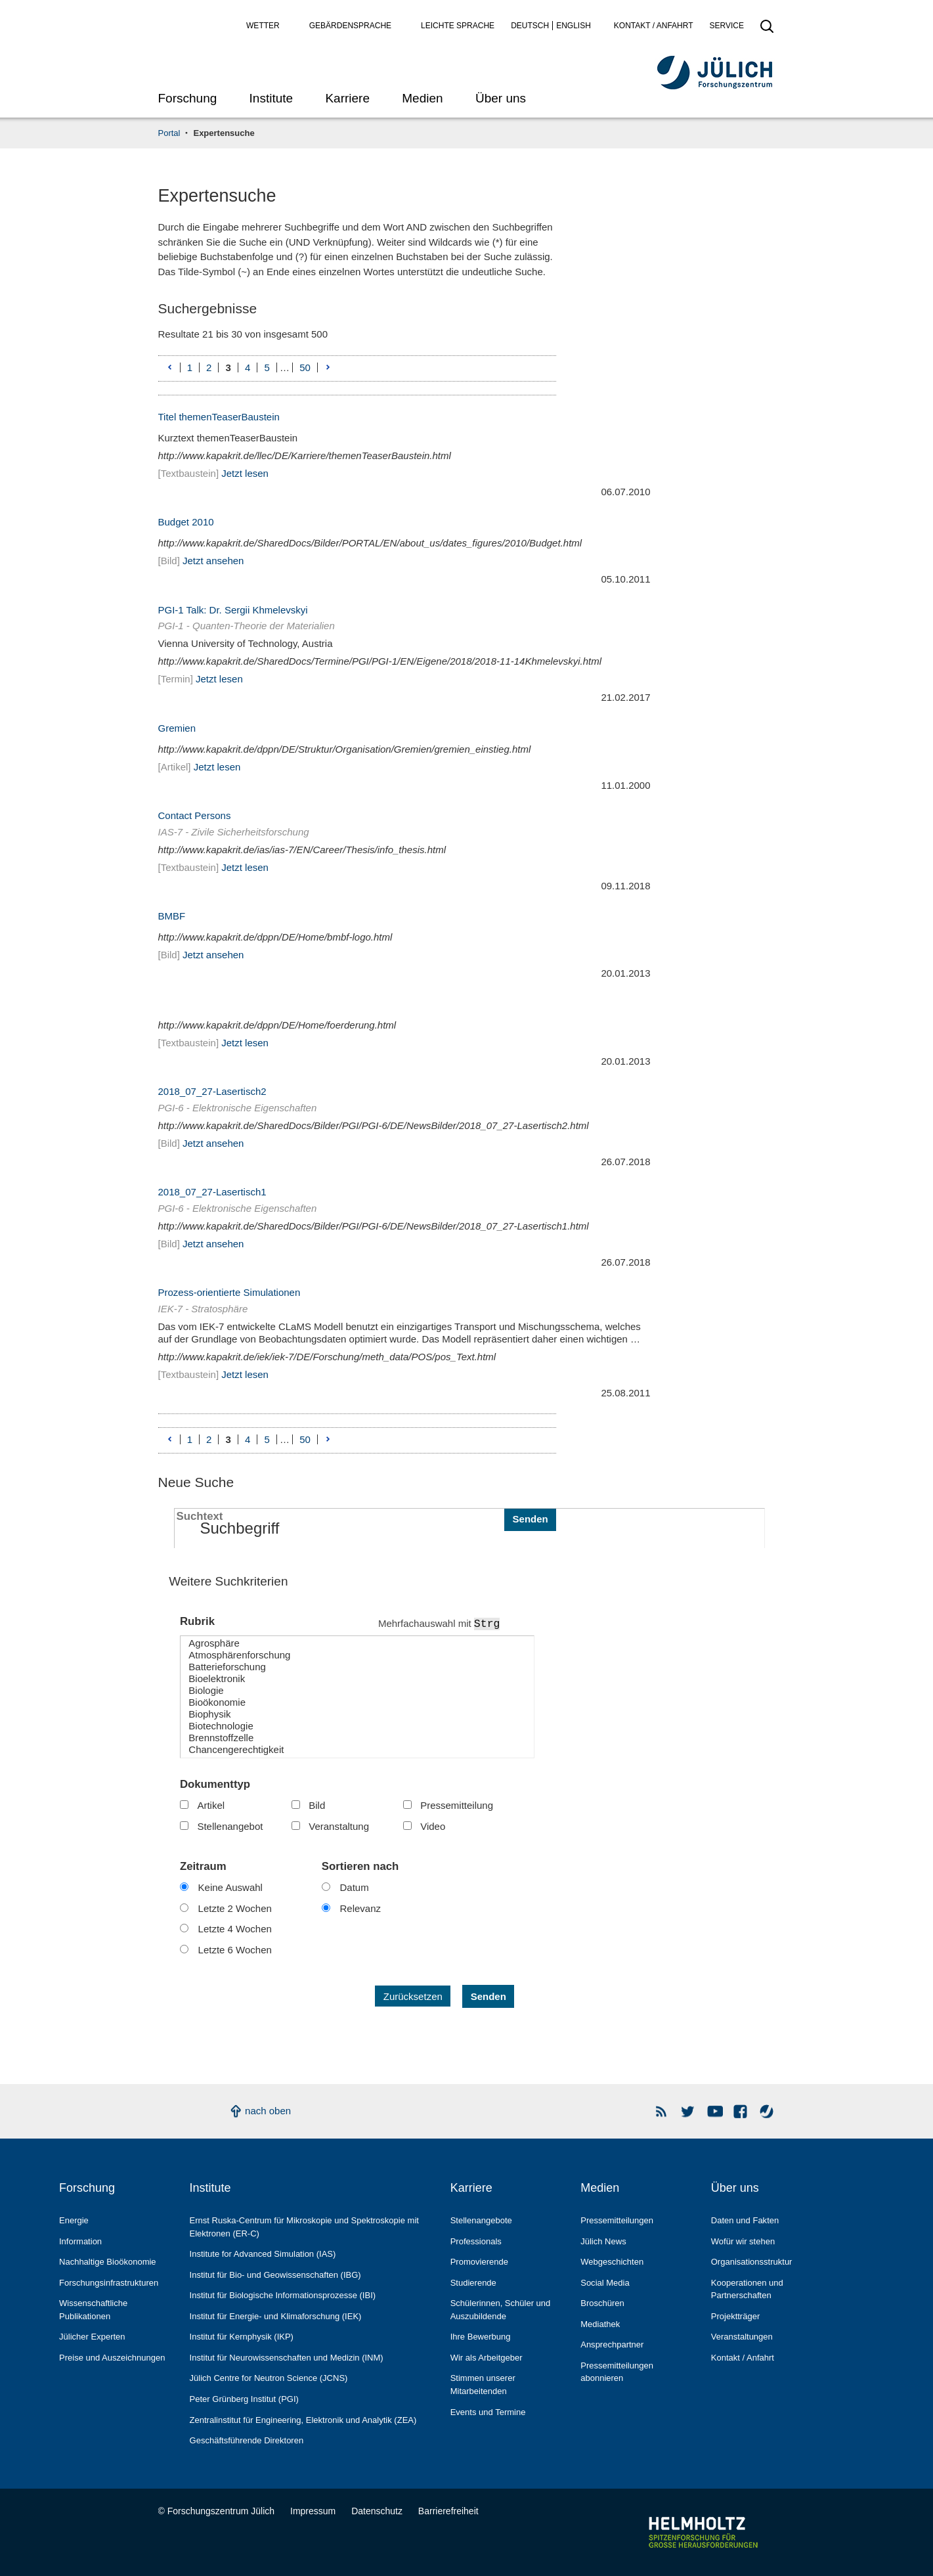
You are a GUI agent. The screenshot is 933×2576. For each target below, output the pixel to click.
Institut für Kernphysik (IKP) (241, 2337)
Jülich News (603, 2241)
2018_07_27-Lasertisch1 (212, 1191)
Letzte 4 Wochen (235, 1928)
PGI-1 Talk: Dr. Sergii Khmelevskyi (233, 609)
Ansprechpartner (611, 2344)
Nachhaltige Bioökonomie (107, 2262)
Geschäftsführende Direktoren (247, 2440)
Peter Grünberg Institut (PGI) (244, 2399)
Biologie (357, 1691)
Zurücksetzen (413, 1996)
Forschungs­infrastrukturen (108, 2283)
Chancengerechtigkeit (357, 1750)
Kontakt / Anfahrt (653, 25)
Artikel (211, 1805)
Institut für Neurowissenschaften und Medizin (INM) (286, 2358)
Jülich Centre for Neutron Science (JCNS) (269, 2378)
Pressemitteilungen (616, 2220)
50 (305, 368)
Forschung (187, 98)
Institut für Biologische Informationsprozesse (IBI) (283, 2295)
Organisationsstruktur (751, 2262)
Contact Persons (194, 815)
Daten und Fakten (745, 2220)
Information (80, 2241)
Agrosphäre (357, 1643)
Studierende (473, 2283)
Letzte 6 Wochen (235, 1949)
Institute (271, 98)
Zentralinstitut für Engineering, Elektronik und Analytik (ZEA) (303, 2420)
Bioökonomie (357, 1702)
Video (432, 1826)
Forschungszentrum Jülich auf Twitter (688, 2111)
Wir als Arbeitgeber (486, 2358)
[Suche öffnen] (766, 30)
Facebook (741, 2111)
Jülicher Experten (92, 2337)
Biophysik (357, 1714)
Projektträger (735, 2316)
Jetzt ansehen (213, 560)
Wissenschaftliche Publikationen (93, 2309)
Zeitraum (203, 1866)
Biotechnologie (357, 1726)
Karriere (347, 98)
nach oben (268, 2110)
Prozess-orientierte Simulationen (229, 1292)
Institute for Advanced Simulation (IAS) (263, 2254)
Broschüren (602, 2303)
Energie (74, 2220)
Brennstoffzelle (357, 1738)
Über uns (500, 98)
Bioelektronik (357, 1679)
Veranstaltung (339, 1826)
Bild (317, 1805)
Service (727, 25)
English (573, 25)
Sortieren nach (360, 1866)
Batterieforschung (357, 1667)
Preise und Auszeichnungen (112, 2358)
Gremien (177, 728)
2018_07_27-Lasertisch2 (212, 1091)
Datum (354, 1887)
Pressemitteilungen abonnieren (616, 2372)
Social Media (605, 2283)
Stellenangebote (481, 2220)
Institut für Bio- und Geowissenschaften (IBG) (275, 2275)
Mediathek (600, 2324)
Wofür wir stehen (743, 2241)
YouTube (714, 2111)
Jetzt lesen (245, 473)
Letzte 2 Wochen (235, 1908)
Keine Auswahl (230, 1887)
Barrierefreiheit (448, 2511)
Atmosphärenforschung (357, 1655)
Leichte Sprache (457, 25)
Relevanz (360, 1908)
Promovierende (479, 2262)
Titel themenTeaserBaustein (219, 416)
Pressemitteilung (456, 1805)
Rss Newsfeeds (662, 2111)
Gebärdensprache (350, 25)
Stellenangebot (230, 1826)
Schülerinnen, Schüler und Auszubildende (500, 2309)
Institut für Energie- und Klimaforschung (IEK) (276, 2316)
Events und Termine (488, 2412)
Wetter (263, 25)
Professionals (476, 2241)
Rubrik (197, 1621)
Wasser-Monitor (767, 2111)
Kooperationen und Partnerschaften (747, 2289)
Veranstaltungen (742, 2337)
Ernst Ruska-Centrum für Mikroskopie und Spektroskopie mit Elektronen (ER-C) (304, 2226)
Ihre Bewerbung (480, 2337)
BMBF (172, 916)
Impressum (313, 2511)
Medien (422, 98)
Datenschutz (376, 2511)
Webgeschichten (611, 2262)
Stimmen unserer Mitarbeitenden (482, 2384)
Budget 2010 (186, 521)
